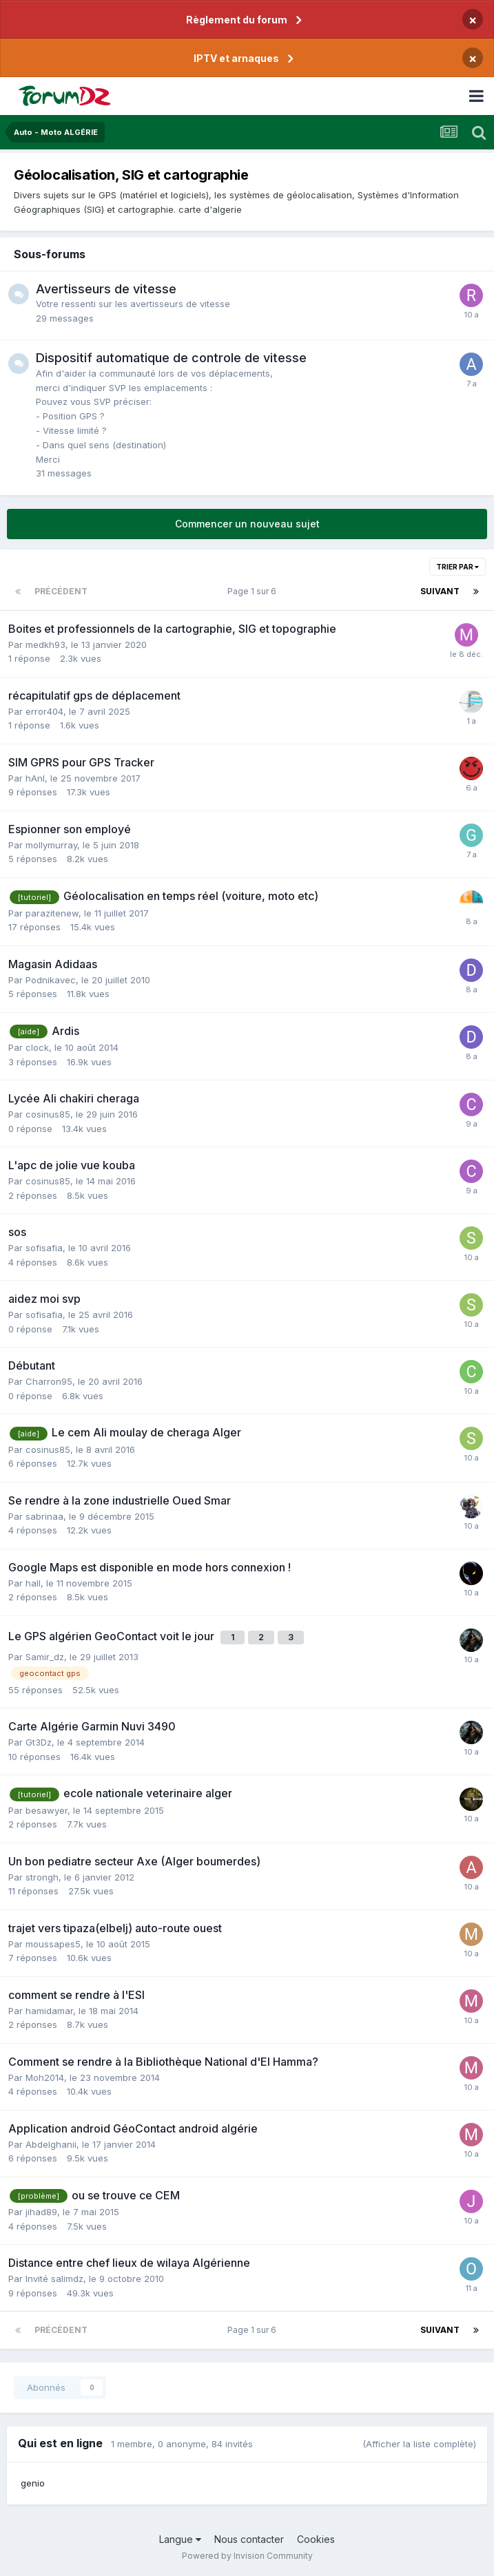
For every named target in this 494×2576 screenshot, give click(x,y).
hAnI (35, 778)
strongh (42, 1877)
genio (33, 2483)
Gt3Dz (38, 1742)
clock (37, 1047)
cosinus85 (47, 1114)
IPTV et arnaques (236, 58)
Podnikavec (50, 979)
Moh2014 (44, 2077)
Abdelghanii (50, 2144)
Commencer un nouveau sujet (247, 524)
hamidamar (49, 2010)
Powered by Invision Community (247, 2556)
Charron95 (48, 1381)
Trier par (457, 567)
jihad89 (41, 2211)
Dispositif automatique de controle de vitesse (171, 357)
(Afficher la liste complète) (419, 2443)
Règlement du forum (236, 19)
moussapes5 (53, 1943)
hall (33, 1583)
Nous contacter (249, 2539)
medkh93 (45, 644)
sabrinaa (44, 1516)
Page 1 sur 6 (253, 591)
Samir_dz (44, 1656)
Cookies (316, 2539)
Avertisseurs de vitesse (106, 289)
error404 (44, 711)
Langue (180, 2539)
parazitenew (52, 913)
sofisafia (44, 1247)
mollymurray (51, 844)
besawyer (46, 1810)
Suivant (440, 591)
